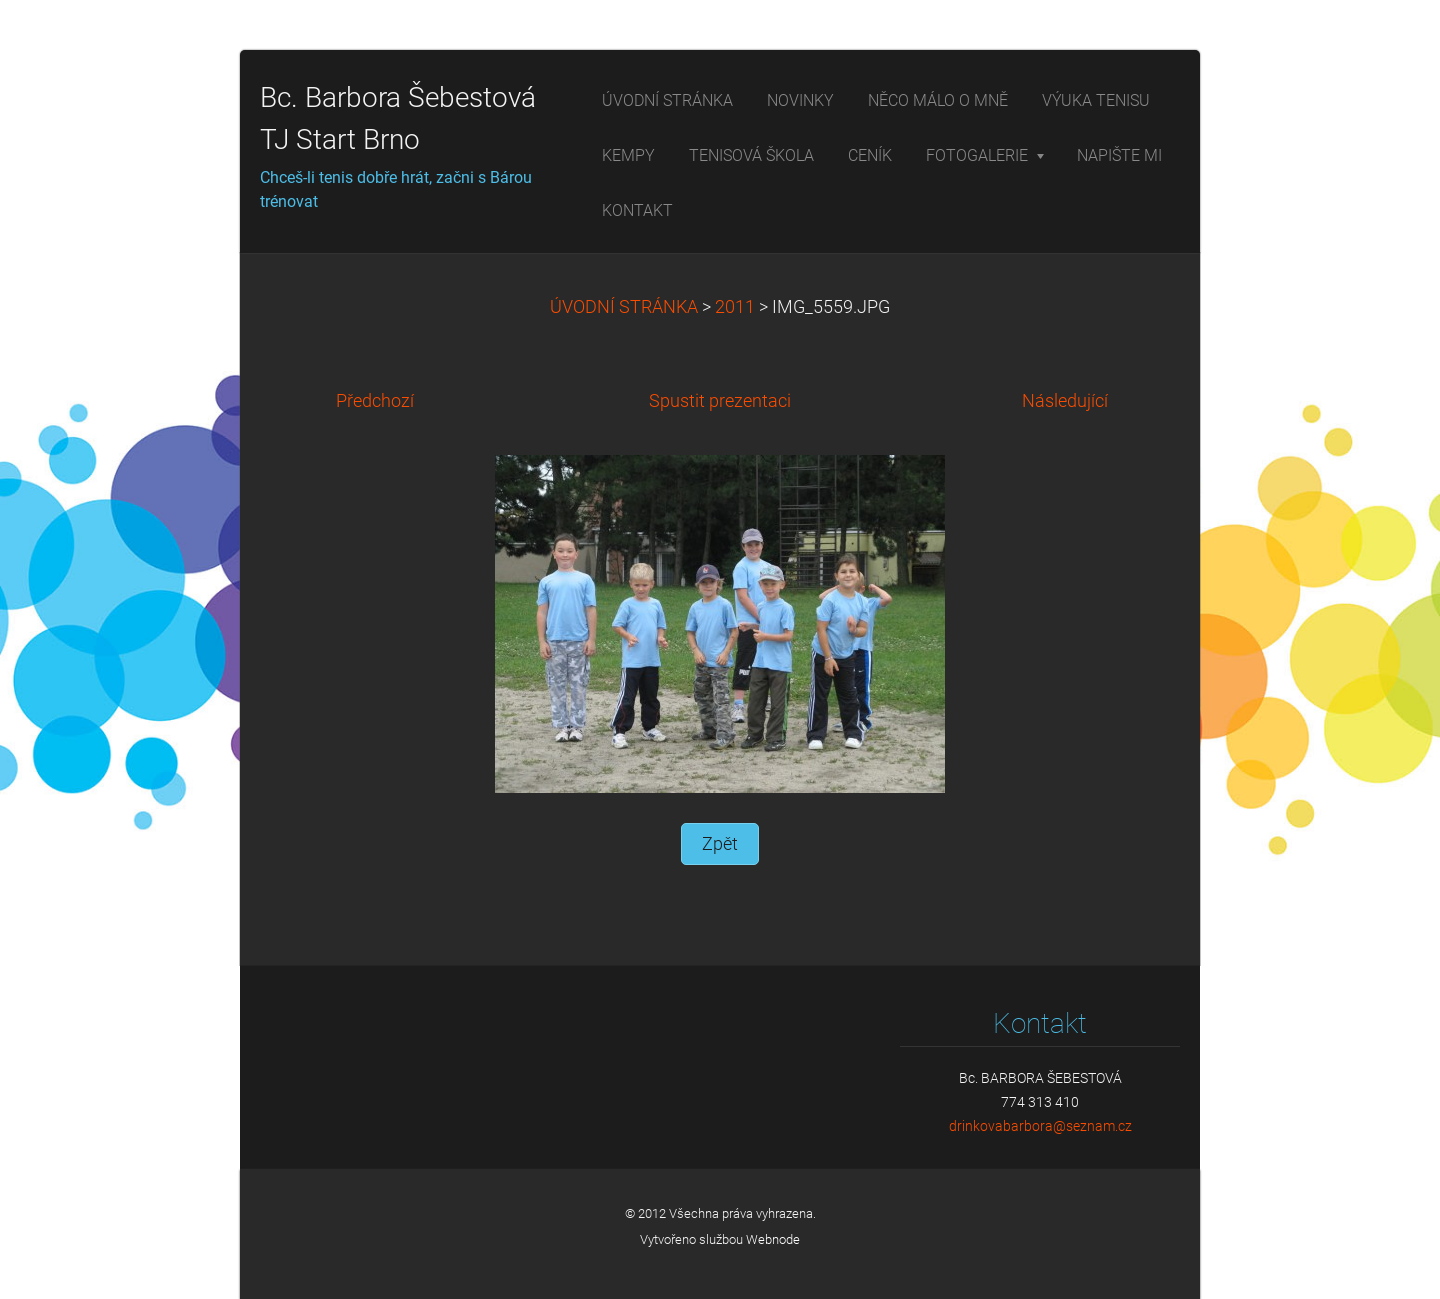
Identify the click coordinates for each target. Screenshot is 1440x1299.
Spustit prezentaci (720, 401)
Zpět (720, 844)
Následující (1065, 401)
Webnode (773, 1239)
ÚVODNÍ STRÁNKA (624, 307)
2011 (735, 307)
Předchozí (375, 401)
